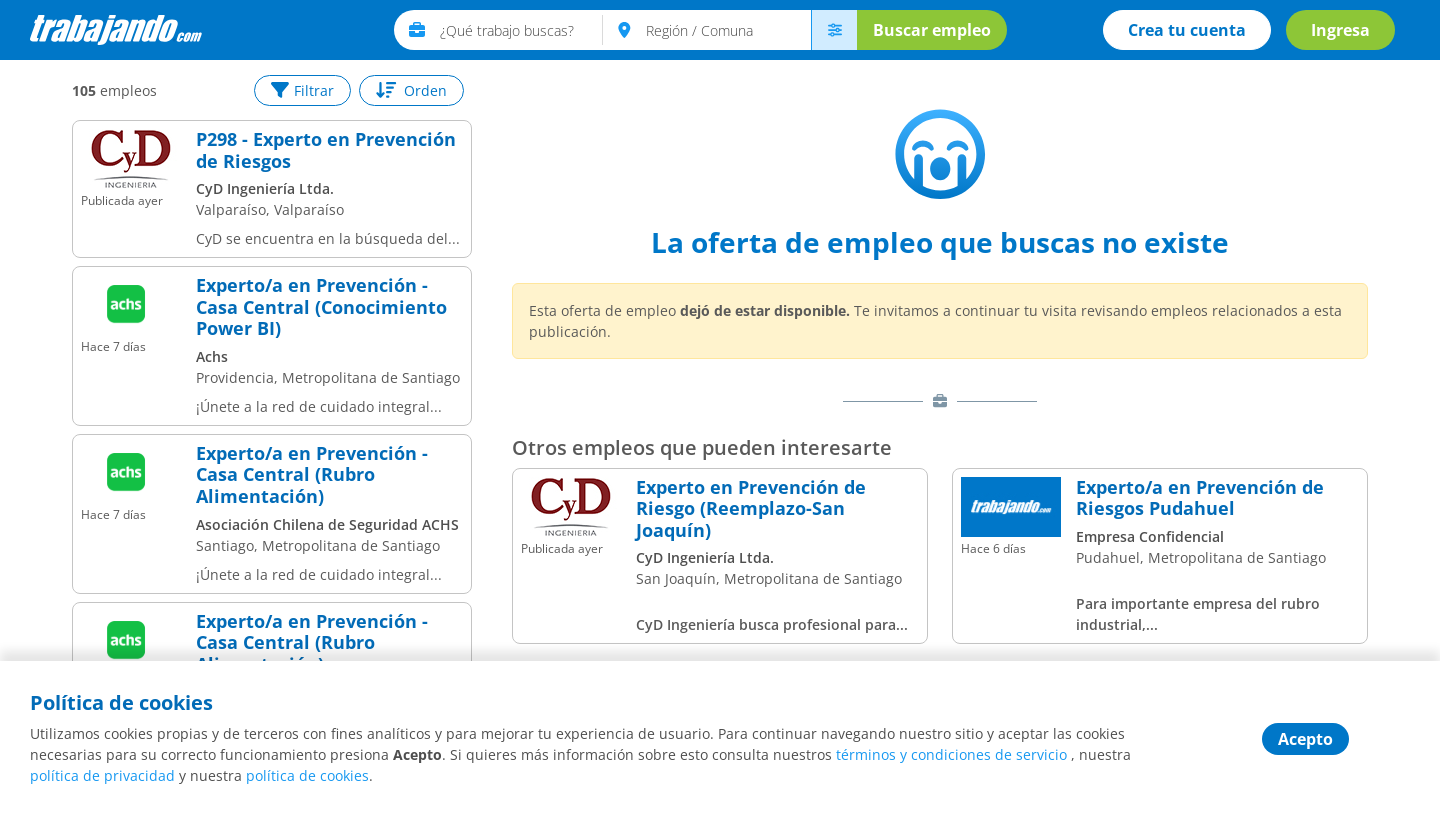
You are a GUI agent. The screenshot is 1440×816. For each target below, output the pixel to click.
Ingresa (1340, 30)
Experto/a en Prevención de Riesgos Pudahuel (1200, 498)
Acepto (1305, 739)
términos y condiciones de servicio (951, 754)
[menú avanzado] (834, 30)
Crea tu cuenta (1187, 30)
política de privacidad (102, 775)
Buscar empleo (932, 30)
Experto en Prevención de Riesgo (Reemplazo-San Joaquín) (751, 509)
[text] (521, 30)
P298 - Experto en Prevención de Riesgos (326, 150)
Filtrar (302, 90)
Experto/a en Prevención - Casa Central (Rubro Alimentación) (312, 475)
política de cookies (307, 775)
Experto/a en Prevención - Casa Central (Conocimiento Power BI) (321, 307)
